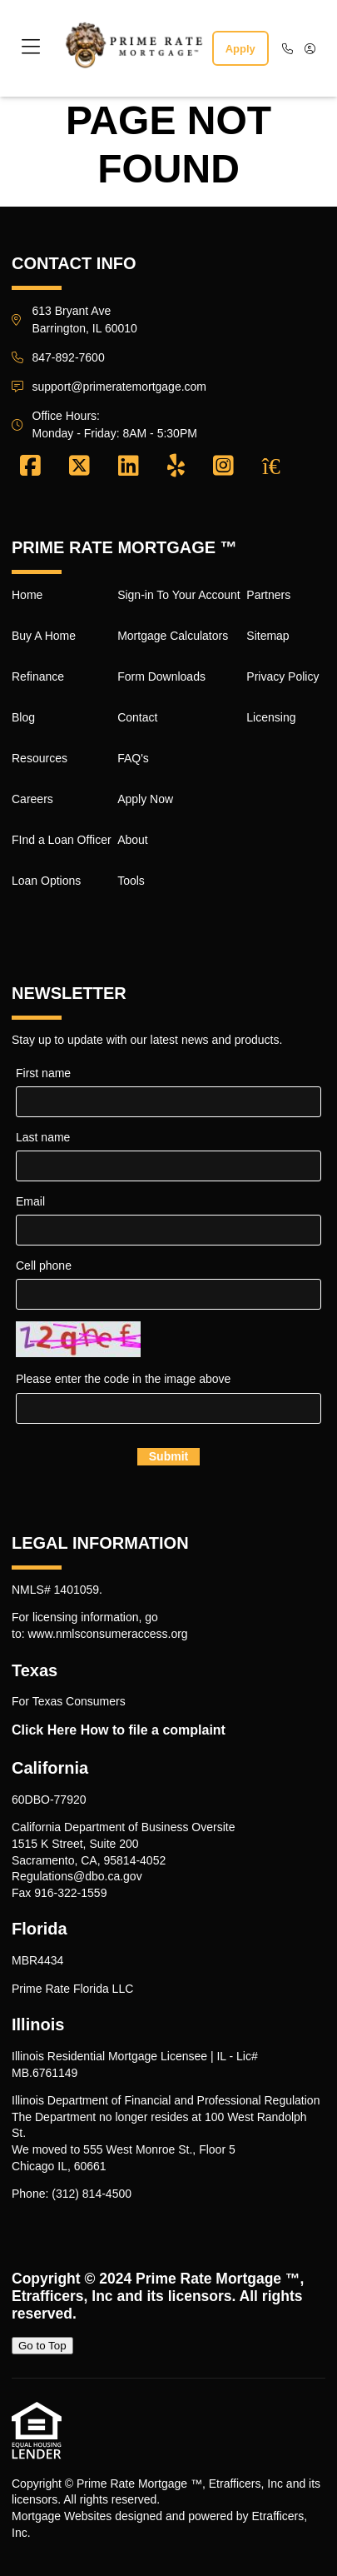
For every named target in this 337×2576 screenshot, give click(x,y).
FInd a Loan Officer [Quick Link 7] (62, 839)
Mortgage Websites (62, 2516)
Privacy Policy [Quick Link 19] (282, 676)
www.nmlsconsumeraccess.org (107, 1633)
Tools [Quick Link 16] (131, 880)
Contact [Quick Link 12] (137, 717)
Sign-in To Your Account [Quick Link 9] (178, 595)
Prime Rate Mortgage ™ (218, 2278)
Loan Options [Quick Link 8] (46, 880)
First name (43, 1073)
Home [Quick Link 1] (27, 595)
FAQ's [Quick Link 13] (133, 758)
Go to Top (42, 2345)
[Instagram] (223, 466)
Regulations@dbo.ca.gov (77, 1876)
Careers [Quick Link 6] (32, 799)
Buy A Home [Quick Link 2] (44, 635)
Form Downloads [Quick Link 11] (161, 676)
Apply (240, 48)
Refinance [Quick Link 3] (38, 676)
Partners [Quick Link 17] (268, 595)
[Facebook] (30, 466)
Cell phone (44, 1265)
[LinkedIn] (128, 466)
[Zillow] (280, 466)
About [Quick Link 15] (132, 839)
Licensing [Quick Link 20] (270, 717)
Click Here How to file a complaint (118, 1730)
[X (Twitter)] (79, 466)
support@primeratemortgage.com (119, 386)
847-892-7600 (68, 357)
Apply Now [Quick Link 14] (145, 799)
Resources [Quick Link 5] (39, 758)
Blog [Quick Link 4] (23, 717)
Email (30, 1201)
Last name (43, 1137)
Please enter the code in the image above (123, 1378)
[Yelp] (176, 466)
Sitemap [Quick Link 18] (267, 635)
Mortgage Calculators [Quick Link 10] (172, 635)
